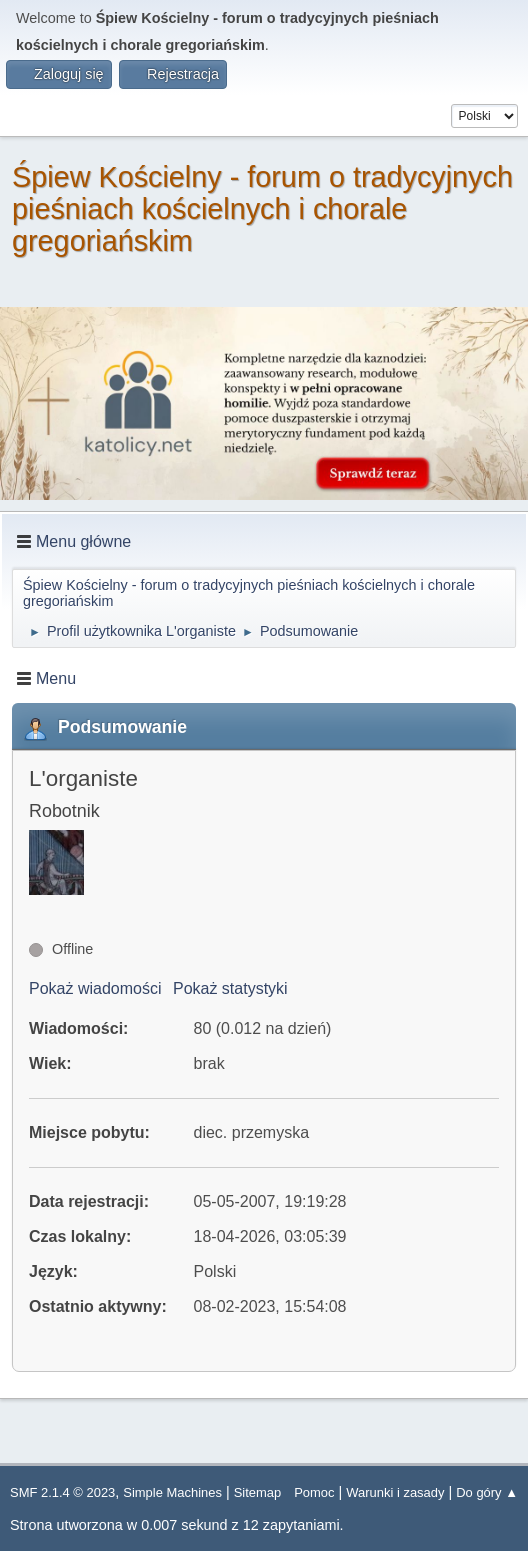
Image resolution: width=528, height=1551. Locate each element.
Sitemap (258, 1492)
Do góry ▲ (487, 1492)
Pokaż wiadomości (95, 988)
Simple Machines (172, 1492)
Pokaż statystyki (230, 988)
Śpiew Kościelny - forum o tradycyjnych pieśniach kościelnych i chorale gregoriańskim (262, 209)
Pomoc (314, 1492)
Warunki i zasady (395, 1492)
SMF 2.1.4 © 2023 (62, 1492)
